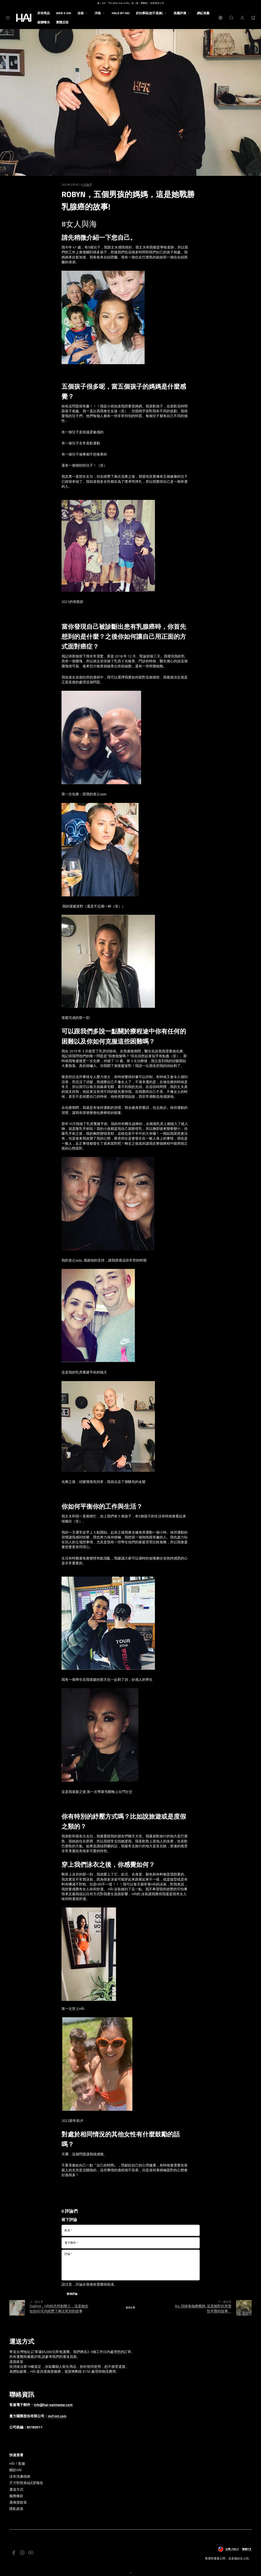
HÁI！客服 (17, 2463)
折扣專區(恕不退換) (151, 13)
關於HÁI (15, 2470)
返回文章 (130, 2320)
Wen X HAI (63, 13)
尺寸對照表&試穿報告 (26, 2482)
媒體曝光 (43, 22)
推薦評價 (182, 13)
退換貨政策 (18, 2502)
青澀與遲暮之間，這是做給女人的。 (228, 2558)
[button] (7, 17)
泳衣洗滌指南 (19, 2476)
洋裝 (100, 13)
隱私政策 (16, 2508)
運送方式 (16, 2489)
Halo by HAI (121, 13)
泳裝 (82, 13)
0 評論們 (86, 185)
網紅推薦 (203, 13)
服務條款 (16, 2495)
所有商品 (43, 13)
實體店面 (62, 22)
